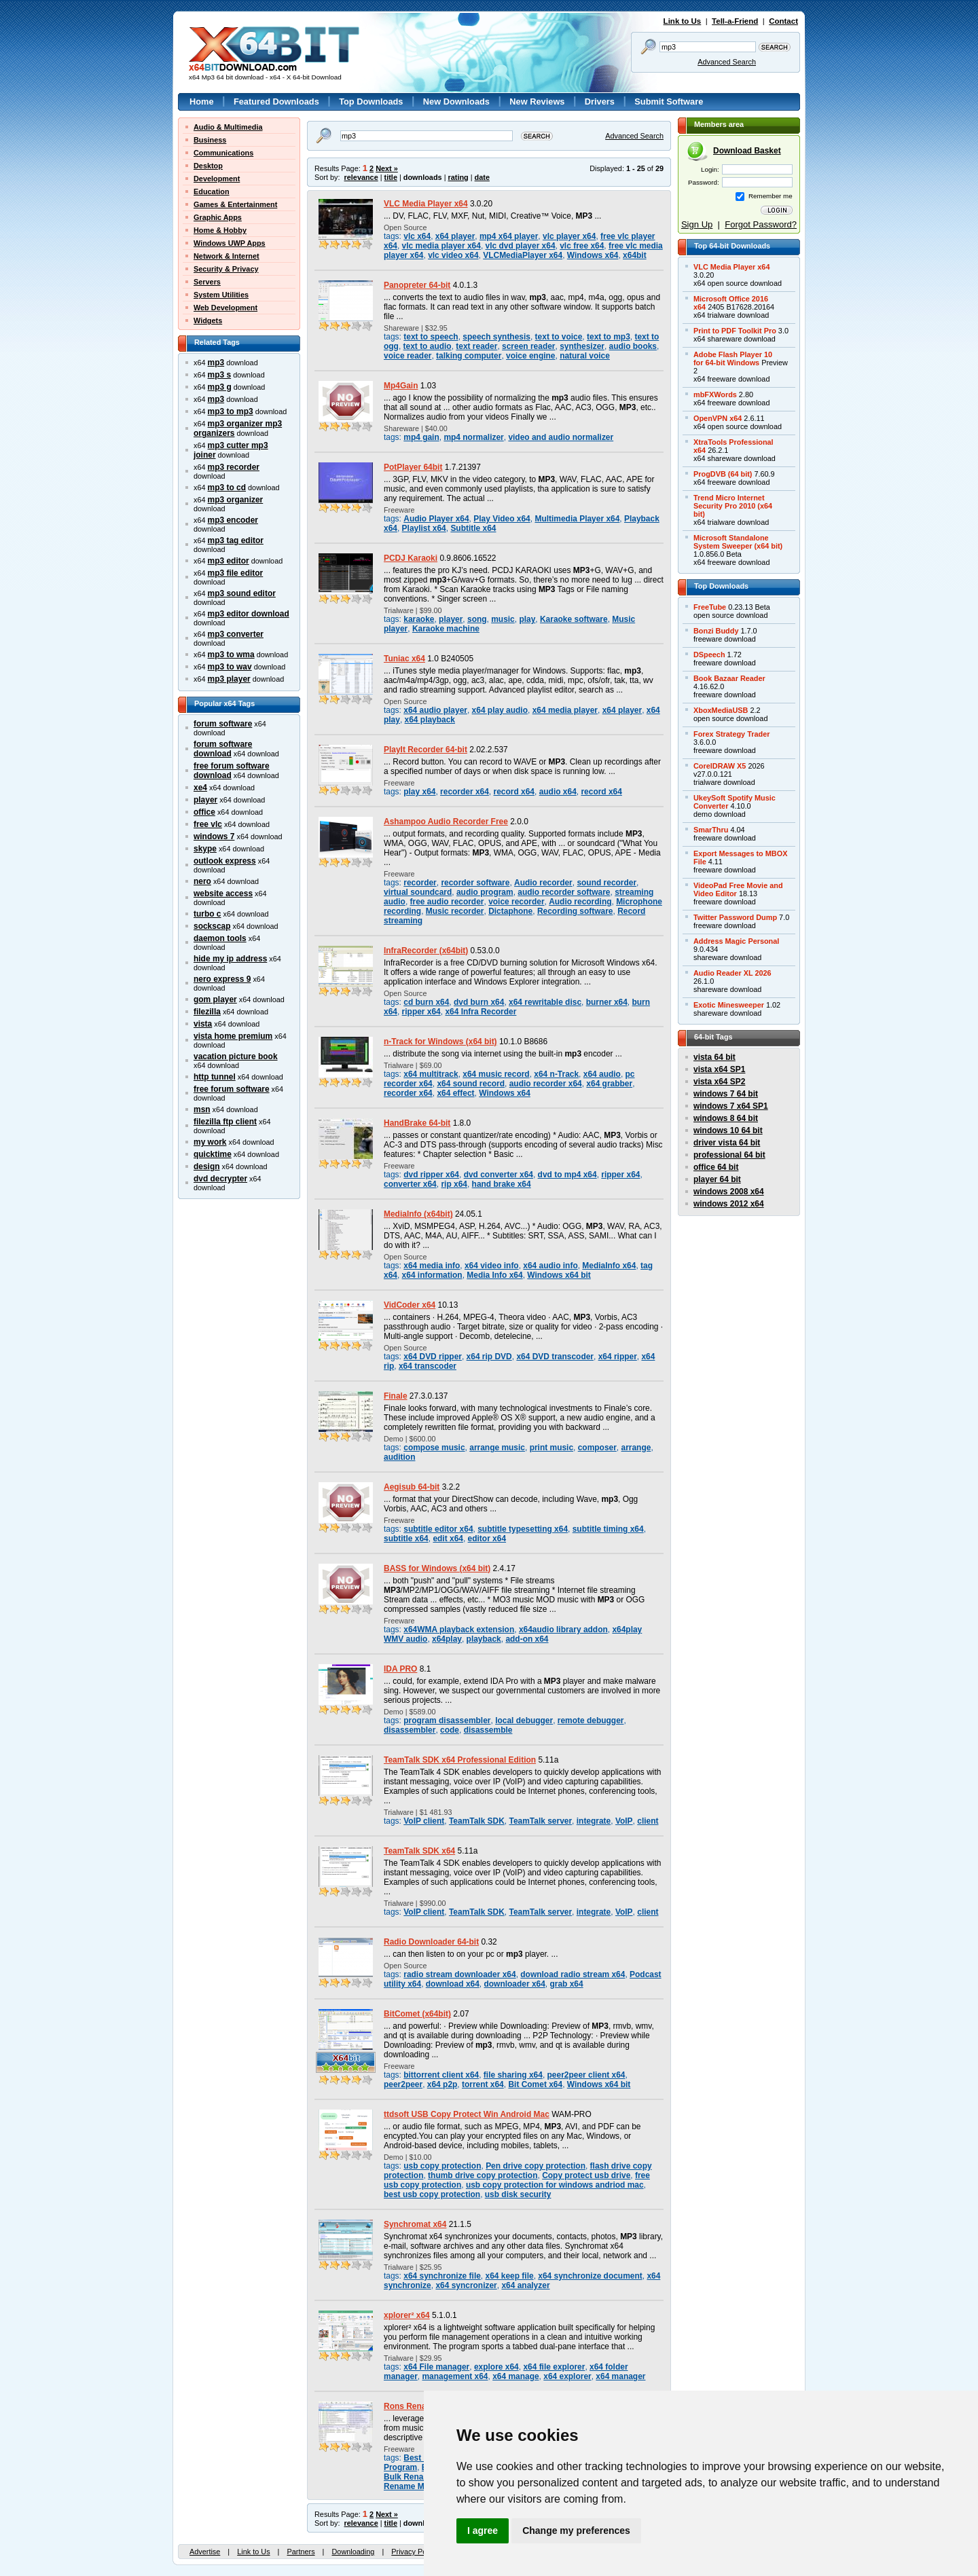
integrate (594, 1821)
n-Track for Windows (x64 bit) (440, 1041)
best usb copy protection (432, 2194)
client (647, 1821)
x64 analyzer (525, 2285)
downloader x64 (514, 1984)
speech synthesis (496, 337)
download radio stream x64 (572, 1974)
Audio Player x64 (436, 518)
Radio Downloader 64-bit (431, 1942)
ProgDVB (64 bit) (722, 474)
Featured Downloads (276, 101)
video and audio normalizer (560, 437)
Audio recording (580, 901)
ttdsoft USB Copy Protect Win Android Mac (466, 2114)
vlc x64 (417, 236)
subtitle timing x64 (608, 1529)
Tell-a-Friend (735, 21)
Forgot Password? (761, 224)
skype (205, 848)
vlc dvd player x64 (521, 246)
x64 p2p (442, 2084)
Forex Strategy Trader (731, 734)
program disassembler (446, 1720)
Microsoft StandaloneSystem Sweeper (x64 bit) (737, 542)
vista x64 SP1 (719, 1069)
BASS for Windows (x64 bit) (437, 1568)
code (449, 1730)
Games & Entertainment (235, 204)
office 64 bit (715, 1167)
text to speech (430, 337)
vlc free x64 (582, 246)
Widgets (208, 320)
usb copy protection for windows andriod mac (555, 2185)
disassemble (488, 1730)
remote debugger (591, 1720)
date (482, 177)
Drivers (600, 101)
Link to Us (683, 21)
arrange (636, 1447)
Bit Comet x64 (535, 2084)
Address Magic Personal (736, 941)
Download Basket (747, 150)
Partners (300, 2551)
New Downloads (456, 101)
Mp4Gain (401, 385)
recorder (420, 882)
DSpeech (709, 654)
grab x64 (566, 1984)
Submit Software (668, 101)
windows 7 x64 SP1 (730, 1106)
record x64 (514, 791)
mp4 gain (421, 437)
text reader (476, 346)
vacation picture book (236, 1056)
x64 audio (602, 1074)
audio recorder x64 (545, 1083)
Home (201, 101)
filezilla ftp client (225, 1121)
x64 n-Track (556, 1074)
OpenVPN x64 (717, 418)
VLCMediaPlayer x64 (522, 255)
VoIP (624, 1821)
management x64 (455, 2376)
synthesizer (582, 346)
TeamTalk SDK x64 (419, 1851)
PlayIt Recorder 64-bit (425, 749)
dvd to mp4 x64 (567, 1174)
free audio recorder (447, 901)
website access (223, 893)
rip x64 (454, 1184)
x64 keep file (510, 2276)
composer (597, 1447)
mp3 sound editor (242, 593)
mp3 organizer (236, 499)
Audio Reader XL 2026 (732, 973)
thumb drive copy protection (482, 2175)
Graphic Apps (218, 217)
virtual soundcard (418, 892)
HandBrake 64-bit (417, 1123)
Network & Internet (226, 256)
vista (203, 1024)
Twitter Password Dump (735, 917)
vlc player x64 (569, 236)
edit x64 (448, 1538)
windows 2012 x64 (728, 1204)
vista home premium (233, 1036)
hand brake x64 (501, 1184)
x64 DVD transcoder (555, 1356)
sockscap (212, 926)
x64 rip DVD (489, 1356)
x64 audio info (550, 1265)
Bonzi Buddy (715, 631)
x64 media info (431, 1265)
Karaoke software (574, 619)
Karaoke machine (445, 628)
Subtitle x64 (473, 528)
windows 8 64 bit (725, 1118)
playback (484, 1639)
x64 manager (620, 2376)
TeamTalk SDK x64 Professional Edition (460, 1760)
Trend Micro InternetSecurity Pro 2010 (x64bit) (732, 506)
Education (212, 191)
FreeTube (709, 607)
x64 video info (492, 1265)
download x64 (452, 1984)
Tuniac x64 (404, 658)
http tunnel (215, 1077)
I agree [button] (482, 2530)
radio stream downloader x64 (459, 1974)
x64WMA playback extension (458, 1629)
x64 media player (565, 710)
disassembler (409, 1730)
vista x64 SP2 (719, 1081)
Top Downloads (371, 101)
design (207, 1166)
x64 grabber (609, 1083)
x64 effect (455, 1093)
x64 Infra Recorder (480, 1011)
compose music (434, 1447)
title (390, 177)
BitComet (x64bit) (417, 2014)
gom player (215, 999)
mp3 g (220, 387)
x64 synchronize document (590, 2276)
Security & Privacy (226, 269)
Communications (223, 153)
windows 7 (214, 836)
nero (202, 881)
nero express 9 (222, 979)
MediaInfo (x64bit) (418, 1214)
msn (202, 1109)
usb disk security (518, 2194)
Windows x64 (593, 255)
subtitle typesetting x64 (522, 1529)
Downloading (352, 2551)
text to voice (559, 337)
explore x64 (496, 2367)
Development (217, 178)
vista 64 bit (714, 1057)
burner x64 (607, 1002)
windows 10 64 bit (728, 1130)
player (205, 800)
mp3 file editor (236, 573)
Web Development (225, 307)
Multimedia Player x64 (577, 518)
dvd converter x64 (498, 1174)
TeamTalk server (541, 1821)
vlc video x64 (453, 255)
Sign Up (696, 224)
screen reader (528, 346)
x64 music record (496, 1074)
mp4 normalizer (473, 437)
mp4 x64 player (508, 236)
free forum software (232, 1089)
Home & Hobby (220, 230)
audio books (633, 346)
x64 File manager (436, 2367)
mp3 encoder (233, 520)
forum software (223, 724)
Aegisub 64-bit (411, 1487)
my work (210, 1142)
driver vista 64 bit (726, 1142)
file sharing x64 (513, 2075)
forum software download (223, 748)
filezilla (207, 1011)
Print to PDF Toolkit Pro (734, 331)
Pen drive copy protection (535, 2166)
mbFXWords (715, 394)
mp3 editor (228, 561)
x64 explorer (567, 2376)
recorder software (475, 882)
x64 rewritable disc (545, 1002)
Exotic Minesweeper (728, 1005)
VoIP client (423, 1821)
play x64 (419, 791)
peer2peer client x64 (586, 2075)
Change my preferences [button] (576, 2530)
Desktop (208, 166)
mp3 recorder (233, 467)
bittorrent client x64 (441, 2075)
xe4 (200, 787)
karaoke (418, 619)
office (204, 812)
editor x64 (487, 1538)
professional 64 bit (729, 1155)
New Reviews (536, 101)
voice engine (530, 356)
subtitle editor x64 (438, 1529)
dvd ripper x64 (431, 1174)
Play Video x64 (501, 518)
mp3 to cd (227, 487)
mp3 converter (236, 634)
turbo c (207, 914)
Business (210, 140)
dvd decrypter (220, 1178)
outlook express (225, 861)
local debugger (524, 1720)
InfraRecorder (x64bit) (426, 950)
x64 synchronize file (442, 2276)
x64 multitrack (430, 1074)
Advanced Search (727, 62)
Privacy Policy (414, 2551)
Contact (783, 21)
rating (458, 177)
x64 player (455, 236)
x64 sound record (471, 1083)
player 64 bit (717, 1179)
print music (551, 1447)
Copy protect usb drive (586, 2175)
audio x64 (558, 791)
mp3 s (220, 375)
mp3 (216, 362)
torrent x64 (483, 2084)
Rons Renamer (412, 2406)
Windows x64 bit (559, 1275)
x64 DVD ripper (432, 1356)
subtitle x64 (406, 1538)
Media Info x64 (494, 1275)
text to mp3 (608, 337)
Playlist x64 (424, 528)
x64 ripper (617, 1356)
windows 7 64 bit (725, 1094)
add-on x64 (526, 1639)
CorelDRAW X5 (719, 766)
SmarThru (710, 830)
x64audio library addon (563, 1629)
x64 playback (430, 719)
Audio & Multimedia (228, 127)
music (503, 619)
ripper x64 (421, 1011)
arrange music (497, 1447)
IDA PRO (400, 1669)
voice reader (407, 356)
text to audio (427, 346)
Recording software (575, 911)
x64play (447, 1639)
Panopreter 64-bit (417, 285)
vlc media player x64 (441, 246)
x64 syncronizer (465, 2285)
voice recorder (516, 901)
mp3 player (229, 679)
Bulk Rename (409, 2477)
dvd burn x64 (479, 1002)
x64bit (635, 255)
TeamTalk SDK (477, 1821)
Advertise (204, 2551)
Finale (396, 1396)
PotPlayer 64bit (413, 467)
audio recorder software (564, 892)
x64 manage (515, 2376)
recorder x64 (464, 791)
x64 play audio (500, 710)
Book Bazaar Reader (729, 678)
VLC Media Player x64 (426, 203)
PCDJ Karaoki (410, 558)
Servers (207, 282)
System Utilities (221, 295)
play (527, 619)
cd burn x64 (426, 1002)
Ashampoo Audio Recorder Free (446, 821)
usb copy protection (442, 2166)
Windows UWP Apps (230, 243)
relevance (361, 177)
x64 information (432, 1275)
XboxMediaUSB (720, 710)
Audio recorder (543, 882)
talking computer (468, 356)
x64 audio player (435, 710)
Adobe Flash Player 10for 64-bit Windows (732, 358)
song (477, 619)
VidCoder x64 (409, 1305)
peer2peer (403, 2084)
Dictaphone (510, 911)
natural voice (585, 356)
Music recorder (455, 911)
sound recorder (606, 882)
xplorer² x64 (407, 2315)
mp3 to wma (231, 654)
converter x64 (410, 1184)
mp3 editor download (248, 614)
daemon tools (220, 938)
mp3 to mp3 (230, 411)
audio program (484, 892)
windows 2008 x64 (728, 1191)
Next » (387, 168)
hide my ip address (230, 958)
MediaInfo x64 (609, 1265)
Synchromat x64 (415, 2224)
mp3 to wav (230, 666)
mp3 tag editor (236, 540)
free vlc (208, 824)
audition (399, 1457)
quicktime (213, 1154)
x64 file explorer (554, 2367)
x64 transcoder (427, 1366)
